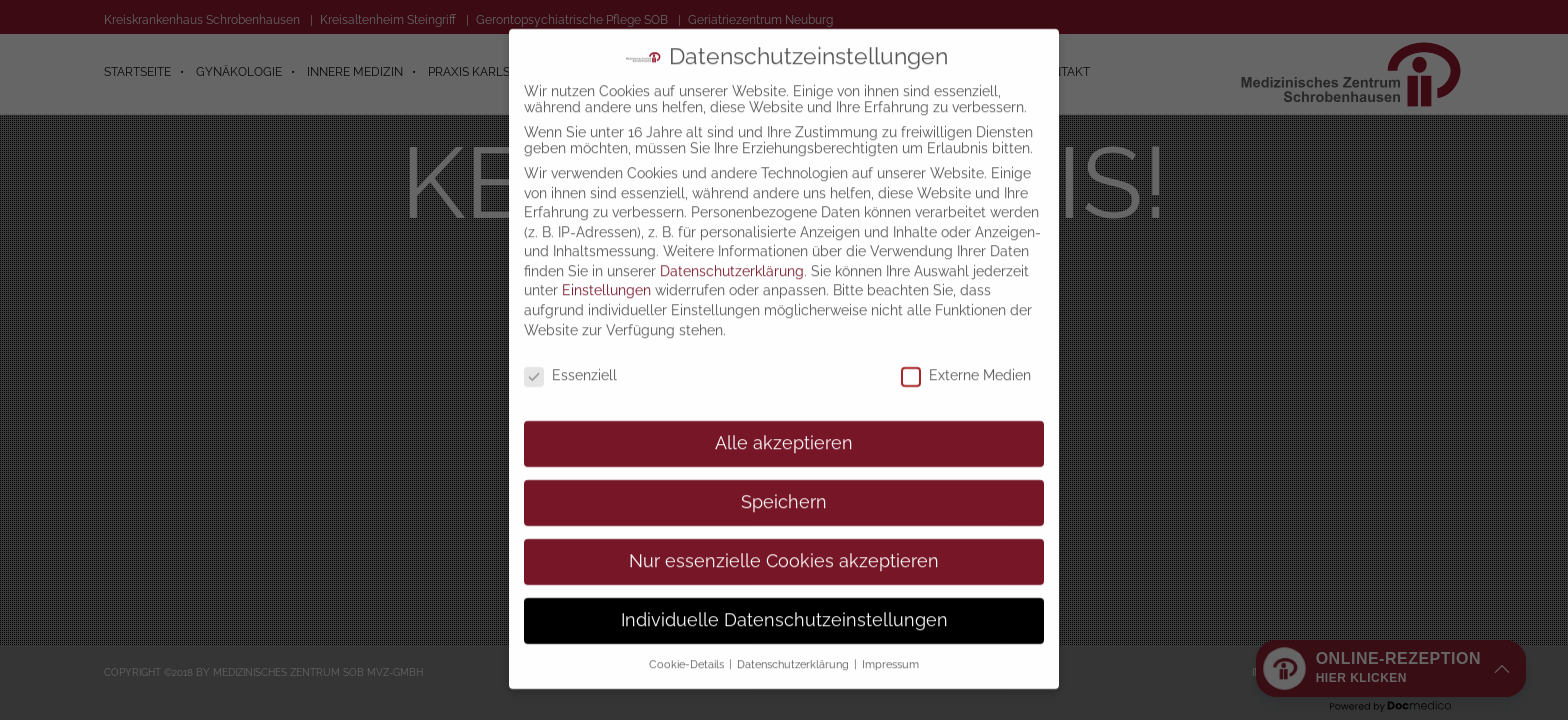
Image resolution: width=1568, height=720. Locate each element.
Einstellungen (606, 265)
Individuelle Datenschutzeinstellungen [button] (784, 595)
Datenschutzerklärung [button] (794, 639)
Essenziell (570, 349)
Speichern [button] (784, 477)
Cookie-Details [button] (688, 639)
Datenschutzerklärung (732, 246)
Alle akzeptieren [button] (784, 418)
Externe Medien (966, 349)
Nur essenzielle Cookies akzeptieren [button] (784, 536)
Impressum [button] (890, 639)
